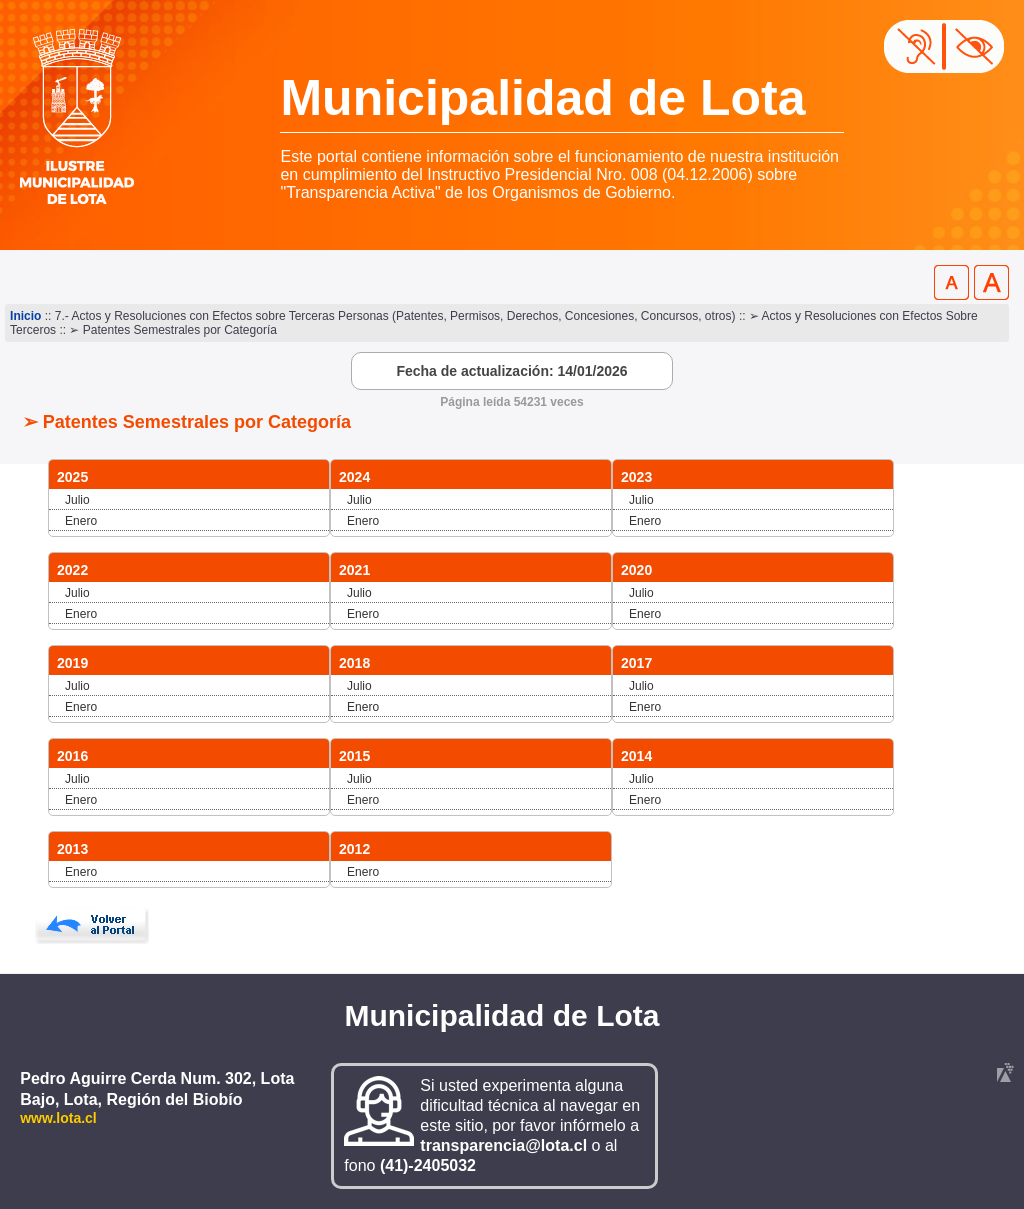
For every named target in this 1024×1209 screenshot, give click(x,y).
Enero (81, 521)
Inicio (25, 316)
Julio (77, 500)
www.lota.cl (58, 1118)
